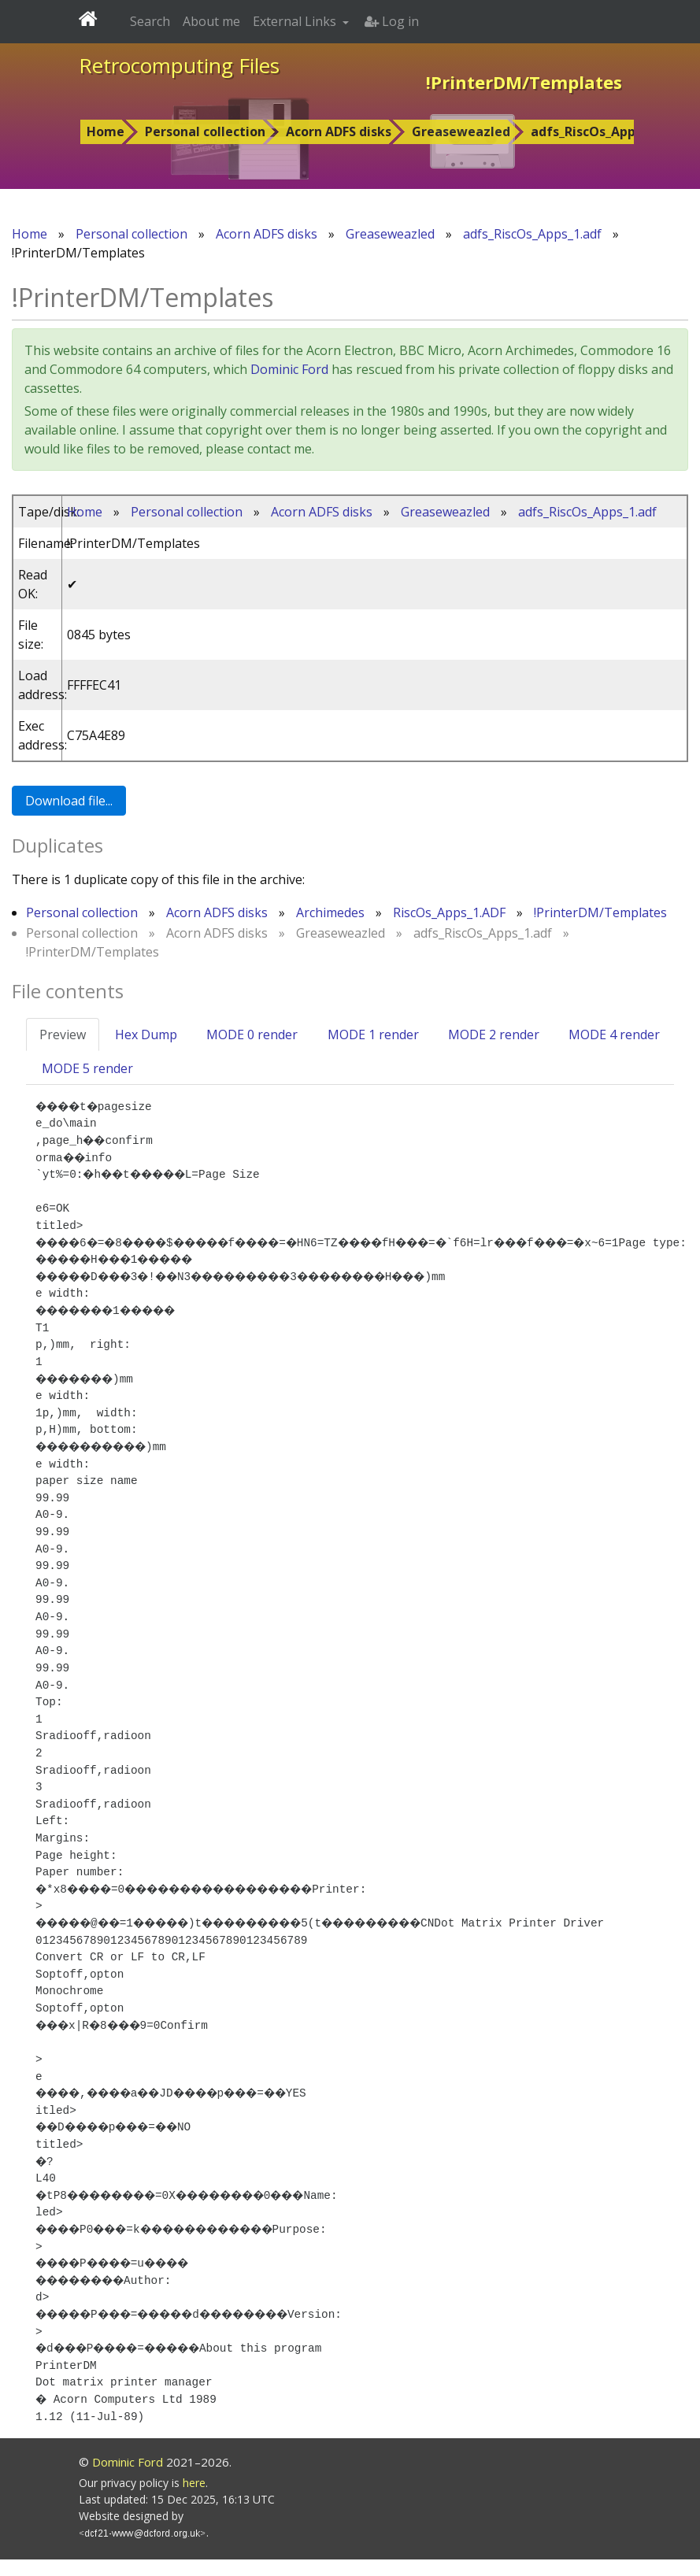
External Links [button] (296, 21)
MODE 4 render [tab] (614, 1034)
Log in (392, 21)
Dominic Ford (289, 369)
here (194, 2499)
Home (105, 131)
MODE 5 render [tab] (87, 1068)
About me (211, 21)
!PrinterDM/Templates (600, 912)
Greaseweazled (461, 131)
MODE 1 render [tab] (373, 1034)
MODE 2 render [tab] (493, 1034)
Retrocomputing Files (179, 65)
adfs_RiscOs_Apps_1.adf (605, 131)
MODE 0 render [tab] (252, 1034)
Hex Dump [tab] (146, 1034)
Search (150, 21)
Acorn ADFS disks (338, 131)
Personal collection (205, 131)
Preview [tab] (62, 1034)
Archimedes (330, 912)
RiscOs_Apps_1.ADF (449, 912)
